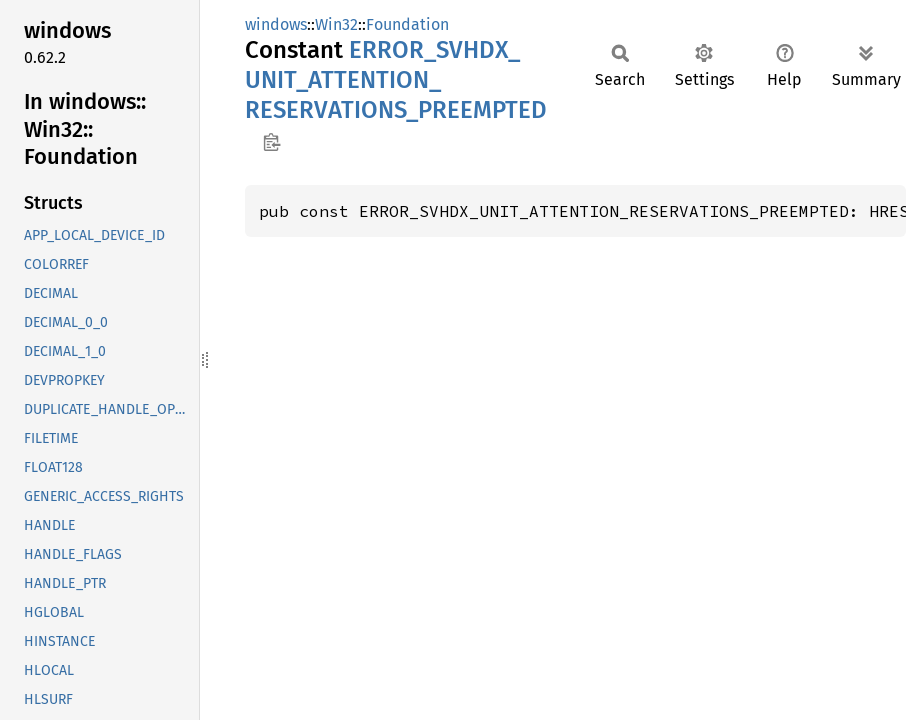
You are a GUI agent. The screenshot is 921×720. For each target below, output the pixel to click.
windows (276, 24)
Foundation (407, 24)
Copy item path (271, 142)
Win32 (336, 24)
